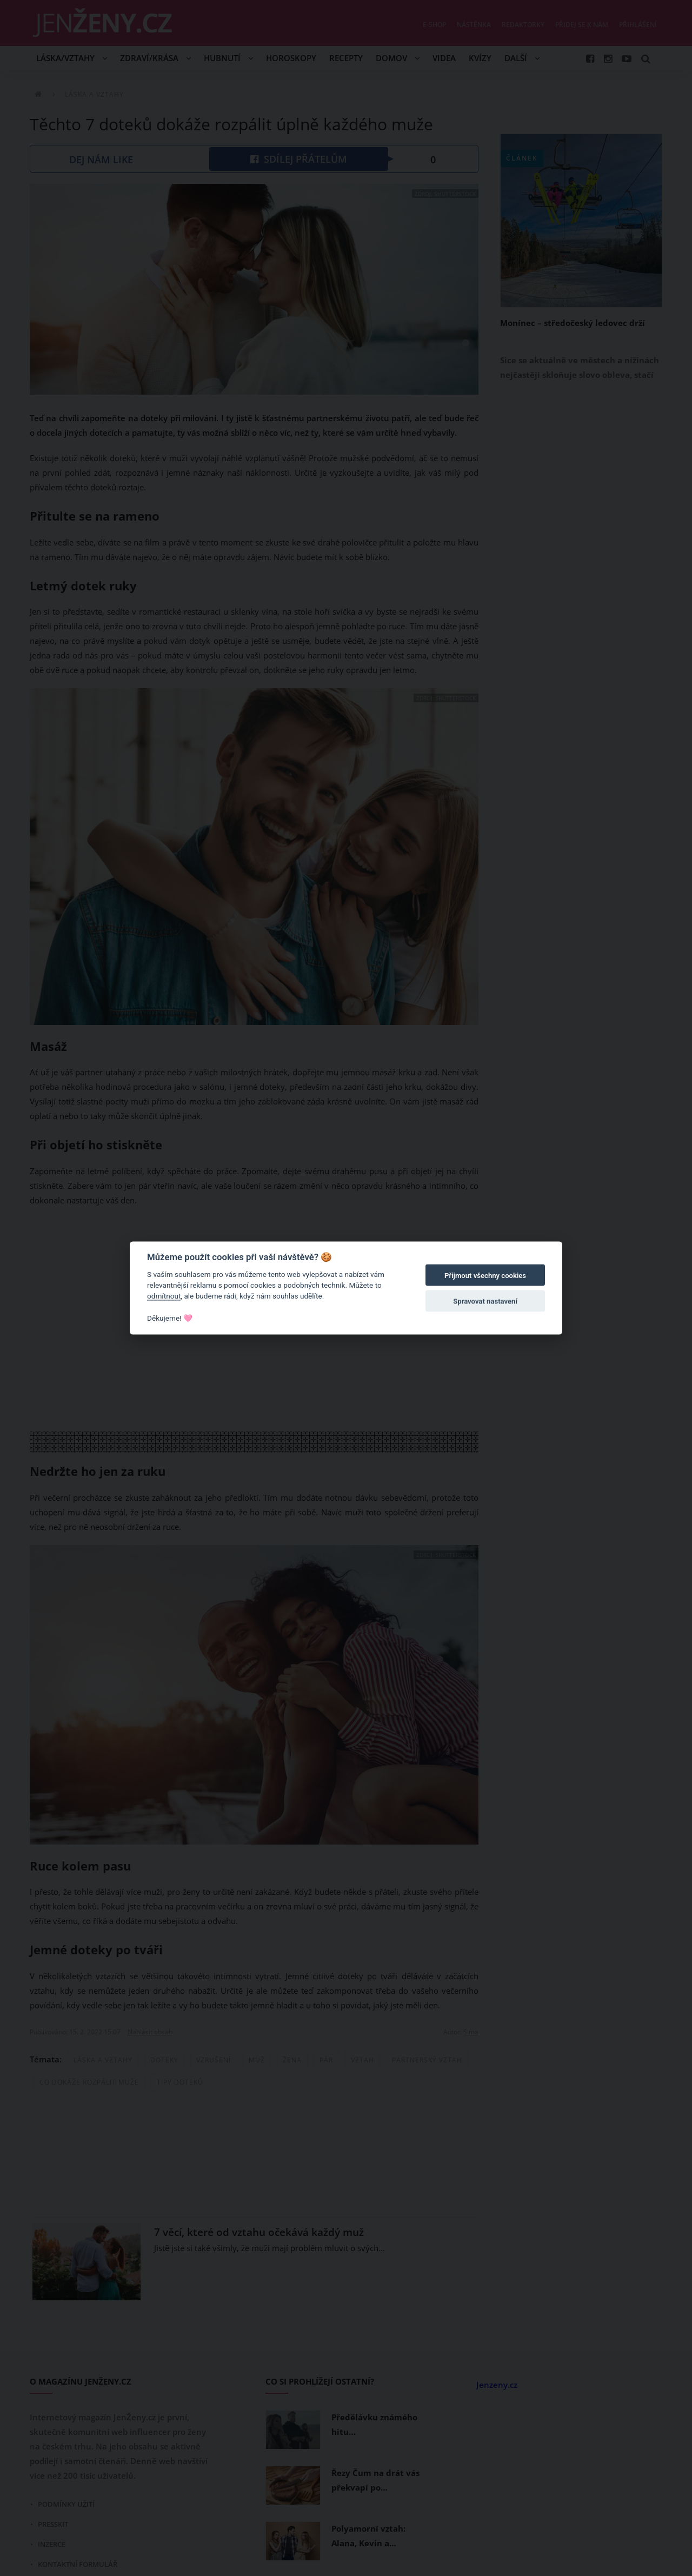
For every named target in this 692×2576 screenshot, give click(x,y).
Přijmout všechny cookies (485, 1276)
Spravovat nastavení (485, 1301)
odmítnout (164, 1296)
